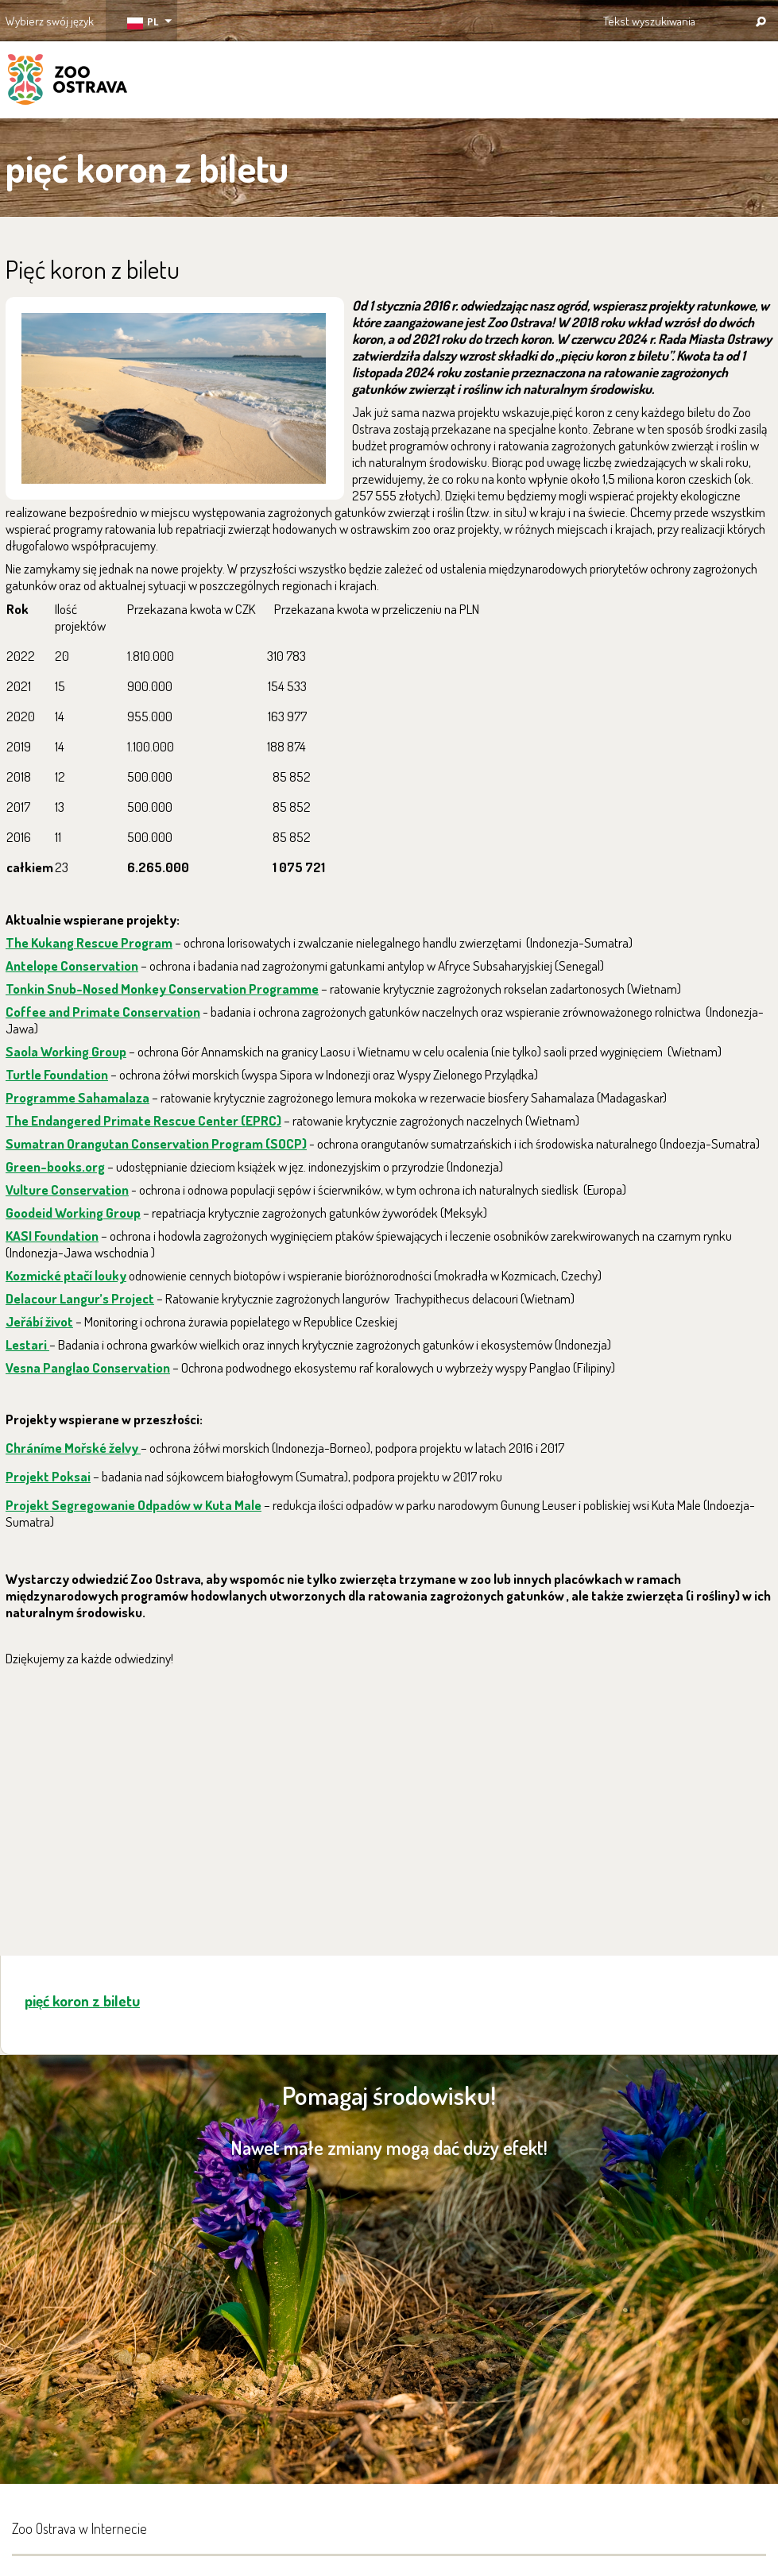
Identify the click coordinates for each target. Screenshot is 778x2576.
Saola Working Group (66, 1051)
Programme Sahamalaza (77, 1097)
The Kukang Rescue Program (89, 942)
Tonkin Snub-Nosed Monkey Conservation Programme (162, 988)
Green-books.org (55, 1166)
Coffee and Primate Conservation (103, 1011)
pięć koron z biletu (82, 2000)
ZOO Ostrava (67, 82)
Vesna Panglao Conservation (88, 1367)
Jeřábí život (39, 1321)
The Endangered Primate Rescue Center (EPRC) (143, 1120)
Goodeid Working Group (73, 1212)
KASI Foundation (52, 1235)
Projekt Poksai (48, 1476)
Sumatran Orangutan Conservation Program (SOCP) (156, 1143)
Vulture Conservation (67, 1189)
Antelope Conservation (72, 965)
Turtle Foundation (57, 1074)
